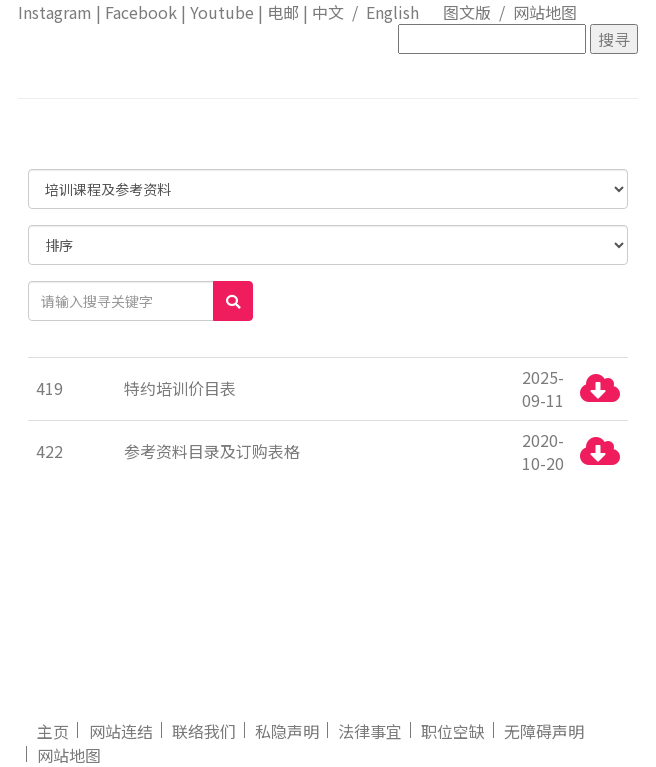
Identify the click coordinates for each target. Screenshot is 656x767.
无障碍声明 (544, 731)
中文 (328, 12)
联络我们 (204, 731)
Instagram (55, 12)
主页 (53, 731)
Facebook (141, 12)
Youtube (222, 12)
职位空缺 (453, 731)
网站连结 (121, 731)
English (392, 12)
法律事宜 (370, 731)
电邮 (283, 12)
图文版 (467, 12)
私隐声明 (287, 731)
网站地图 (545, 12)
